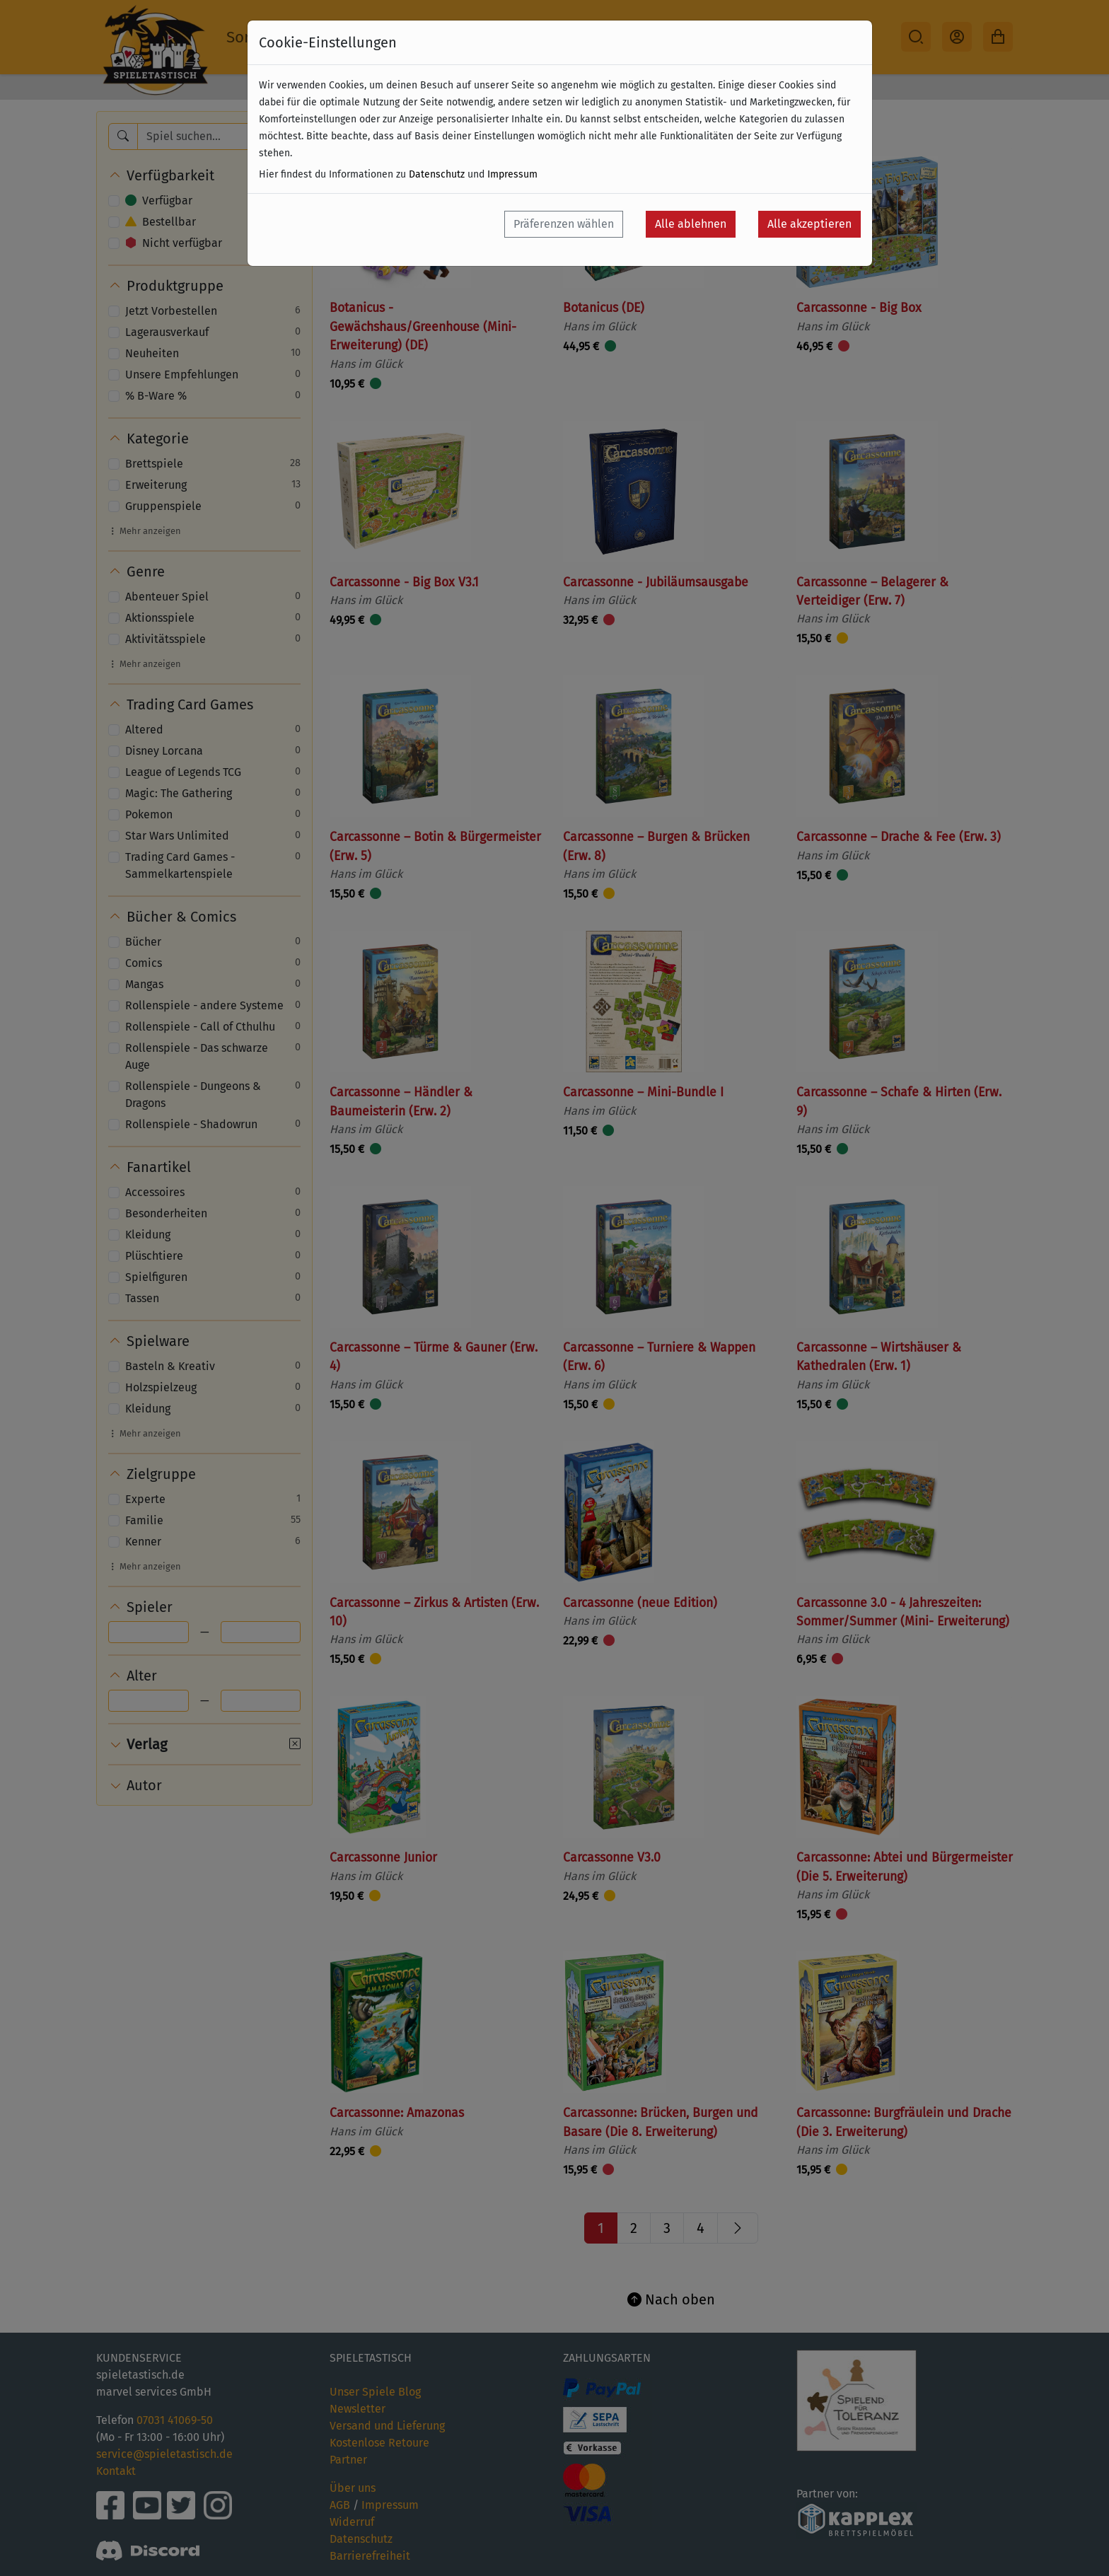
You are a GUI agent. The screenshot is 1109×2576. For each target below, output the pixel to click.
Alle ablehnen (690, 224)
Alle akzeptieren (809, 224)
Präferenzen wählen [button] (563, 224)
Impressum (512, 174)
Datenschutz (437, 174)
